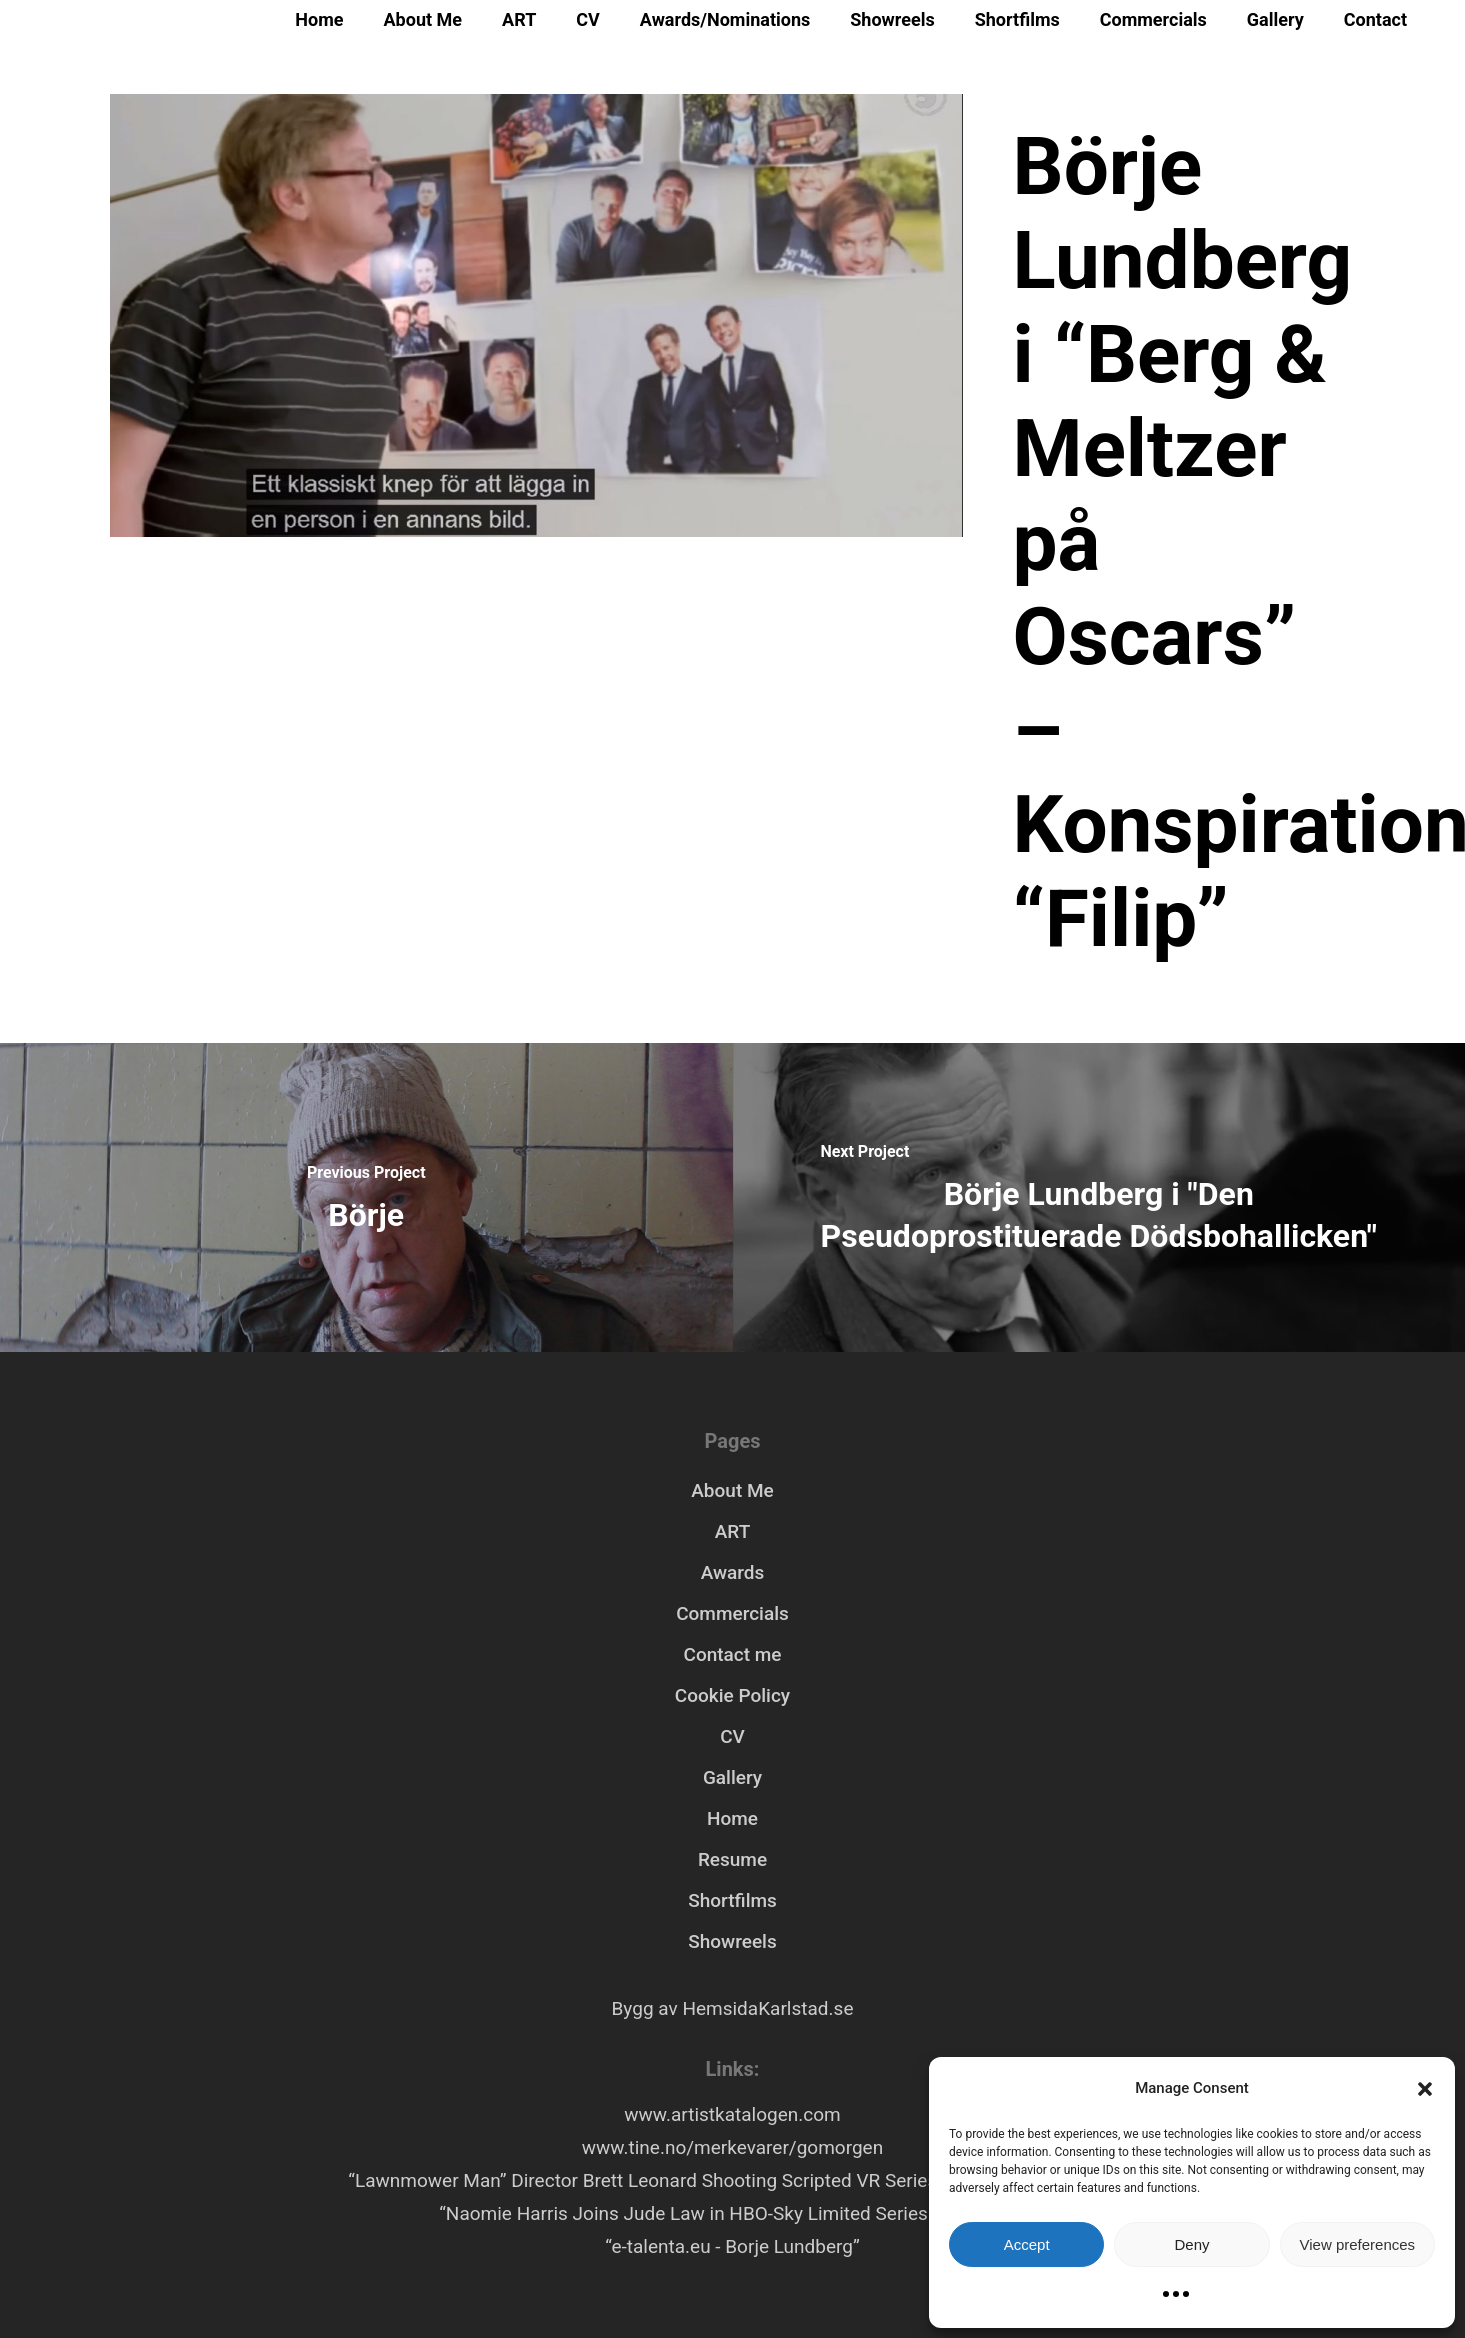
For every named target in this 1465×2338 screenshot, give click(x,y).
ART (519, 20)
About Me (423, 20)
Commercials (1153, 20)
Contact (1375, 20)
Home (319, 20)
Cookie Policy (732, 1695)
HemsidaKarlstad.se (767, 2008)
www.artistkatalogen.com (732, 2114)
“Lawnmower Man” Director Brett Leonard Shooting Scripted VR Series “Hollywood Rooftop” (732, 2180)
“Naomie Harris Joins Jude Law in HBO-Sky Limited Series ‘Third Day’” (732, 2213)
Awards (733, 1572)
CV (588, 20)
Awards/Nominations (725, 20)
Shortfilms (1017, 20)
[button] (1425, 2089)
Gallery (1275, 20)
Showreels (892, 20)
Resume (732, 1859)
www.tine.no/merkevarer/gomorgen (732, 2147)
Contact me (732, 1654)
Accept (1027, 2244)
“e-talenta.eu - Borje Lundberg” (732, 2246)
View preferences (1358, 2244)
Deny (1191, 2244)
